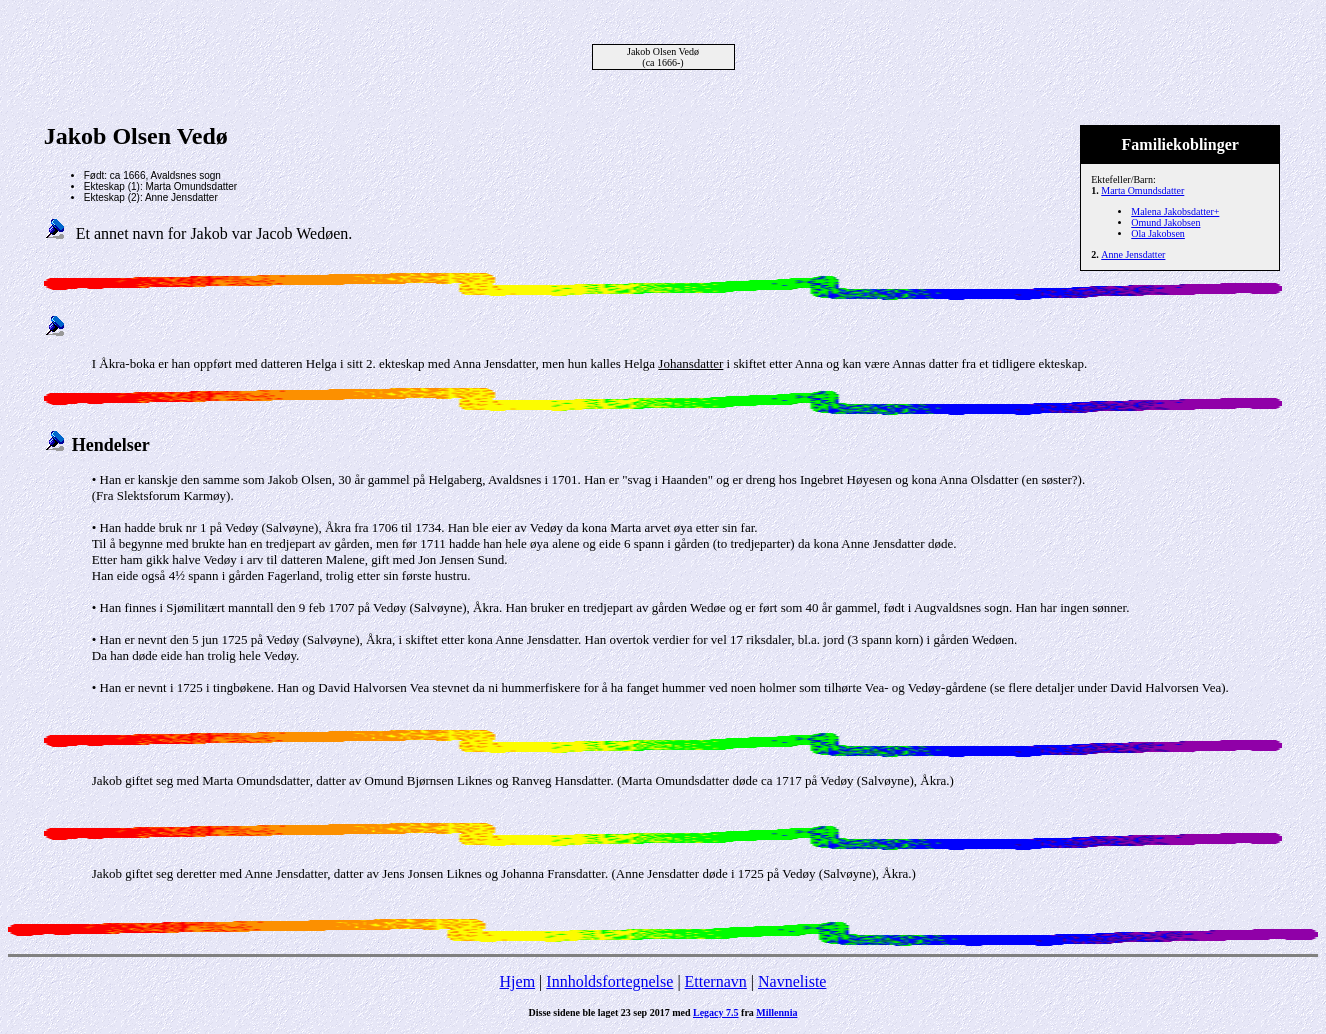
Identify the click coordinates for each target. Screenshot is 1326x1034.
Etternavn (716, 981)
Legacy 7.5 (716, 1012)
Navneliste (792, 981)
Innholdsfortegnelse (609, 981)
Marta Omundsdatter (1142, 190)
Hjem (518, 981)
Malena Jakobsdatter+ (1175, 211)
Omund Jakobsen (1165, 222)
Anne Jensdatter (1133, 254)
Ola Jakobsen (1158, 233)
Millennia (776, 1012)
